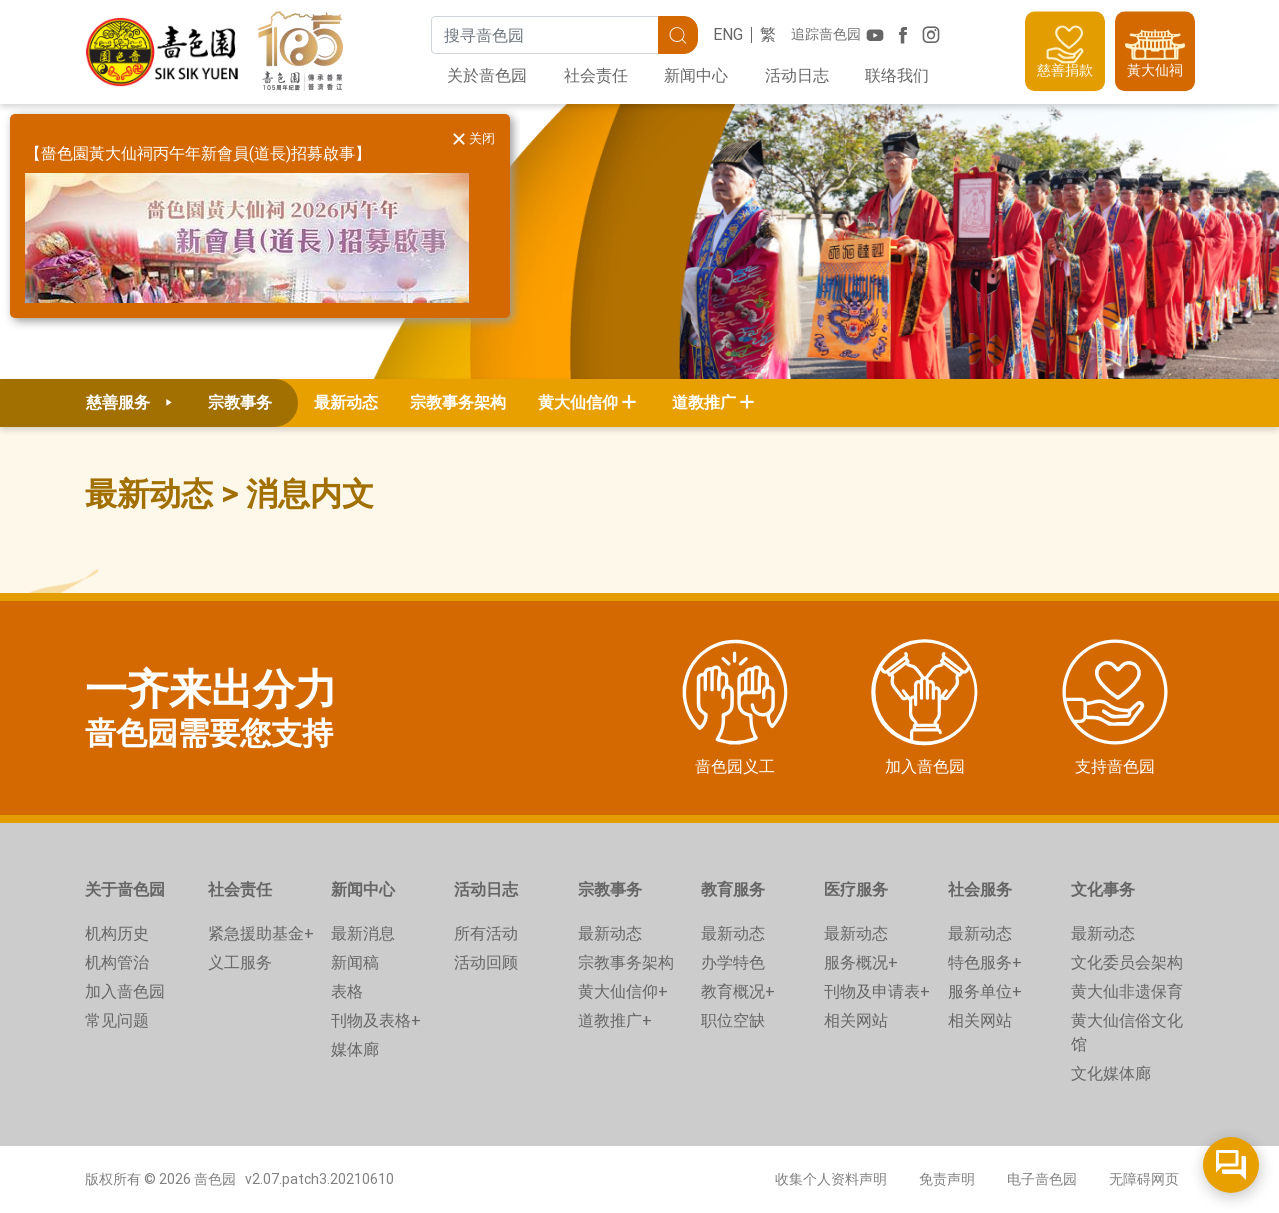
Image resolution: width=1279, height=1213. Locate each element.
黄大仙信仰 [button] (578, 402)
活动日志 (797, 75)
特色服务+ (985, 962)
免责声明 (947, 1179)
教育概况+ (738, 991)
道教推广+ (615, 1020)
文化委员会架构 (1127, 962)
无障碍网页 (1144, 1179)
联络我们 (897, 75)
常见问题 (117, 1020)
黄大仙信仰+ (623, 991)
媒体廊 (355, 1049)
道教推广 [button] (704, 402)
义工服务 (240, 962)
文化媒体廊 (1111, 1073)
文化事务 (1103, 889)
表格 (347, 991)
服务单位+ (985, 991)
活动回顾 (486, 962)
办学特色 (733, 962)
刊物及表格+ (376, 1020)
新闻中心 (696, 75)
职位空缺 (733, 1020)
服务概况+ (861, 962)
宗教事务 (610, 889)
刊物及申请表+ (877, 991)
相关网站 (856, 1020)
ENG (728, 34)
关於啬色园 (487, 75)
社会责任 (596, 75)
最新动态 (346, 402)
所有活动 (486, 933)
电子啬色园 (1042, 1179)
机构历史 (117, 933)
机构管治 (117, 962)
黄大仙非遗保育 (1127, 991)
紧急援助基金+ (261, 933)
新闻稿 (355, 962)
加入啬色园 (125, 991)
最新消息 (363, 933)
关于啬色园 (125, 889)
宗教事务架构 (458, 402)
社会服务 (980, 889)
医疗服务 (856, 889)
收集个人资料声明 (831, 1179)
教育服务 (733, 889)
